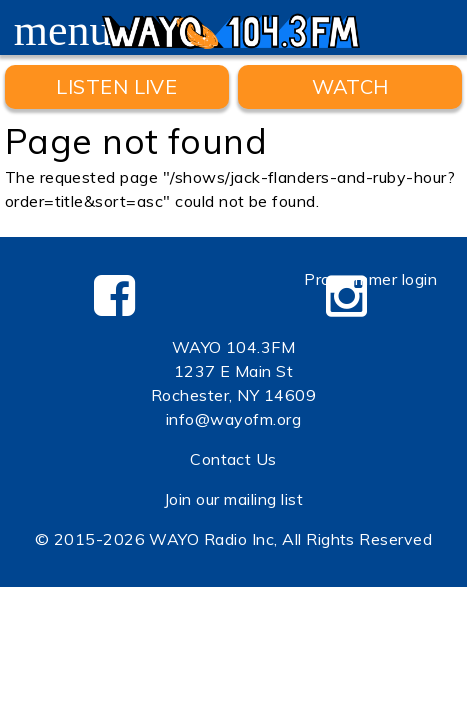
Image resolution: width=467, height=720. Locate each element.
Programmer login (370, 279)
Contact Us (233, 459)
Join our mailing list (233, 499)
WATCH (350, 86)
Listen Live (116, 86)
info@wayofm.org (233, 419)
